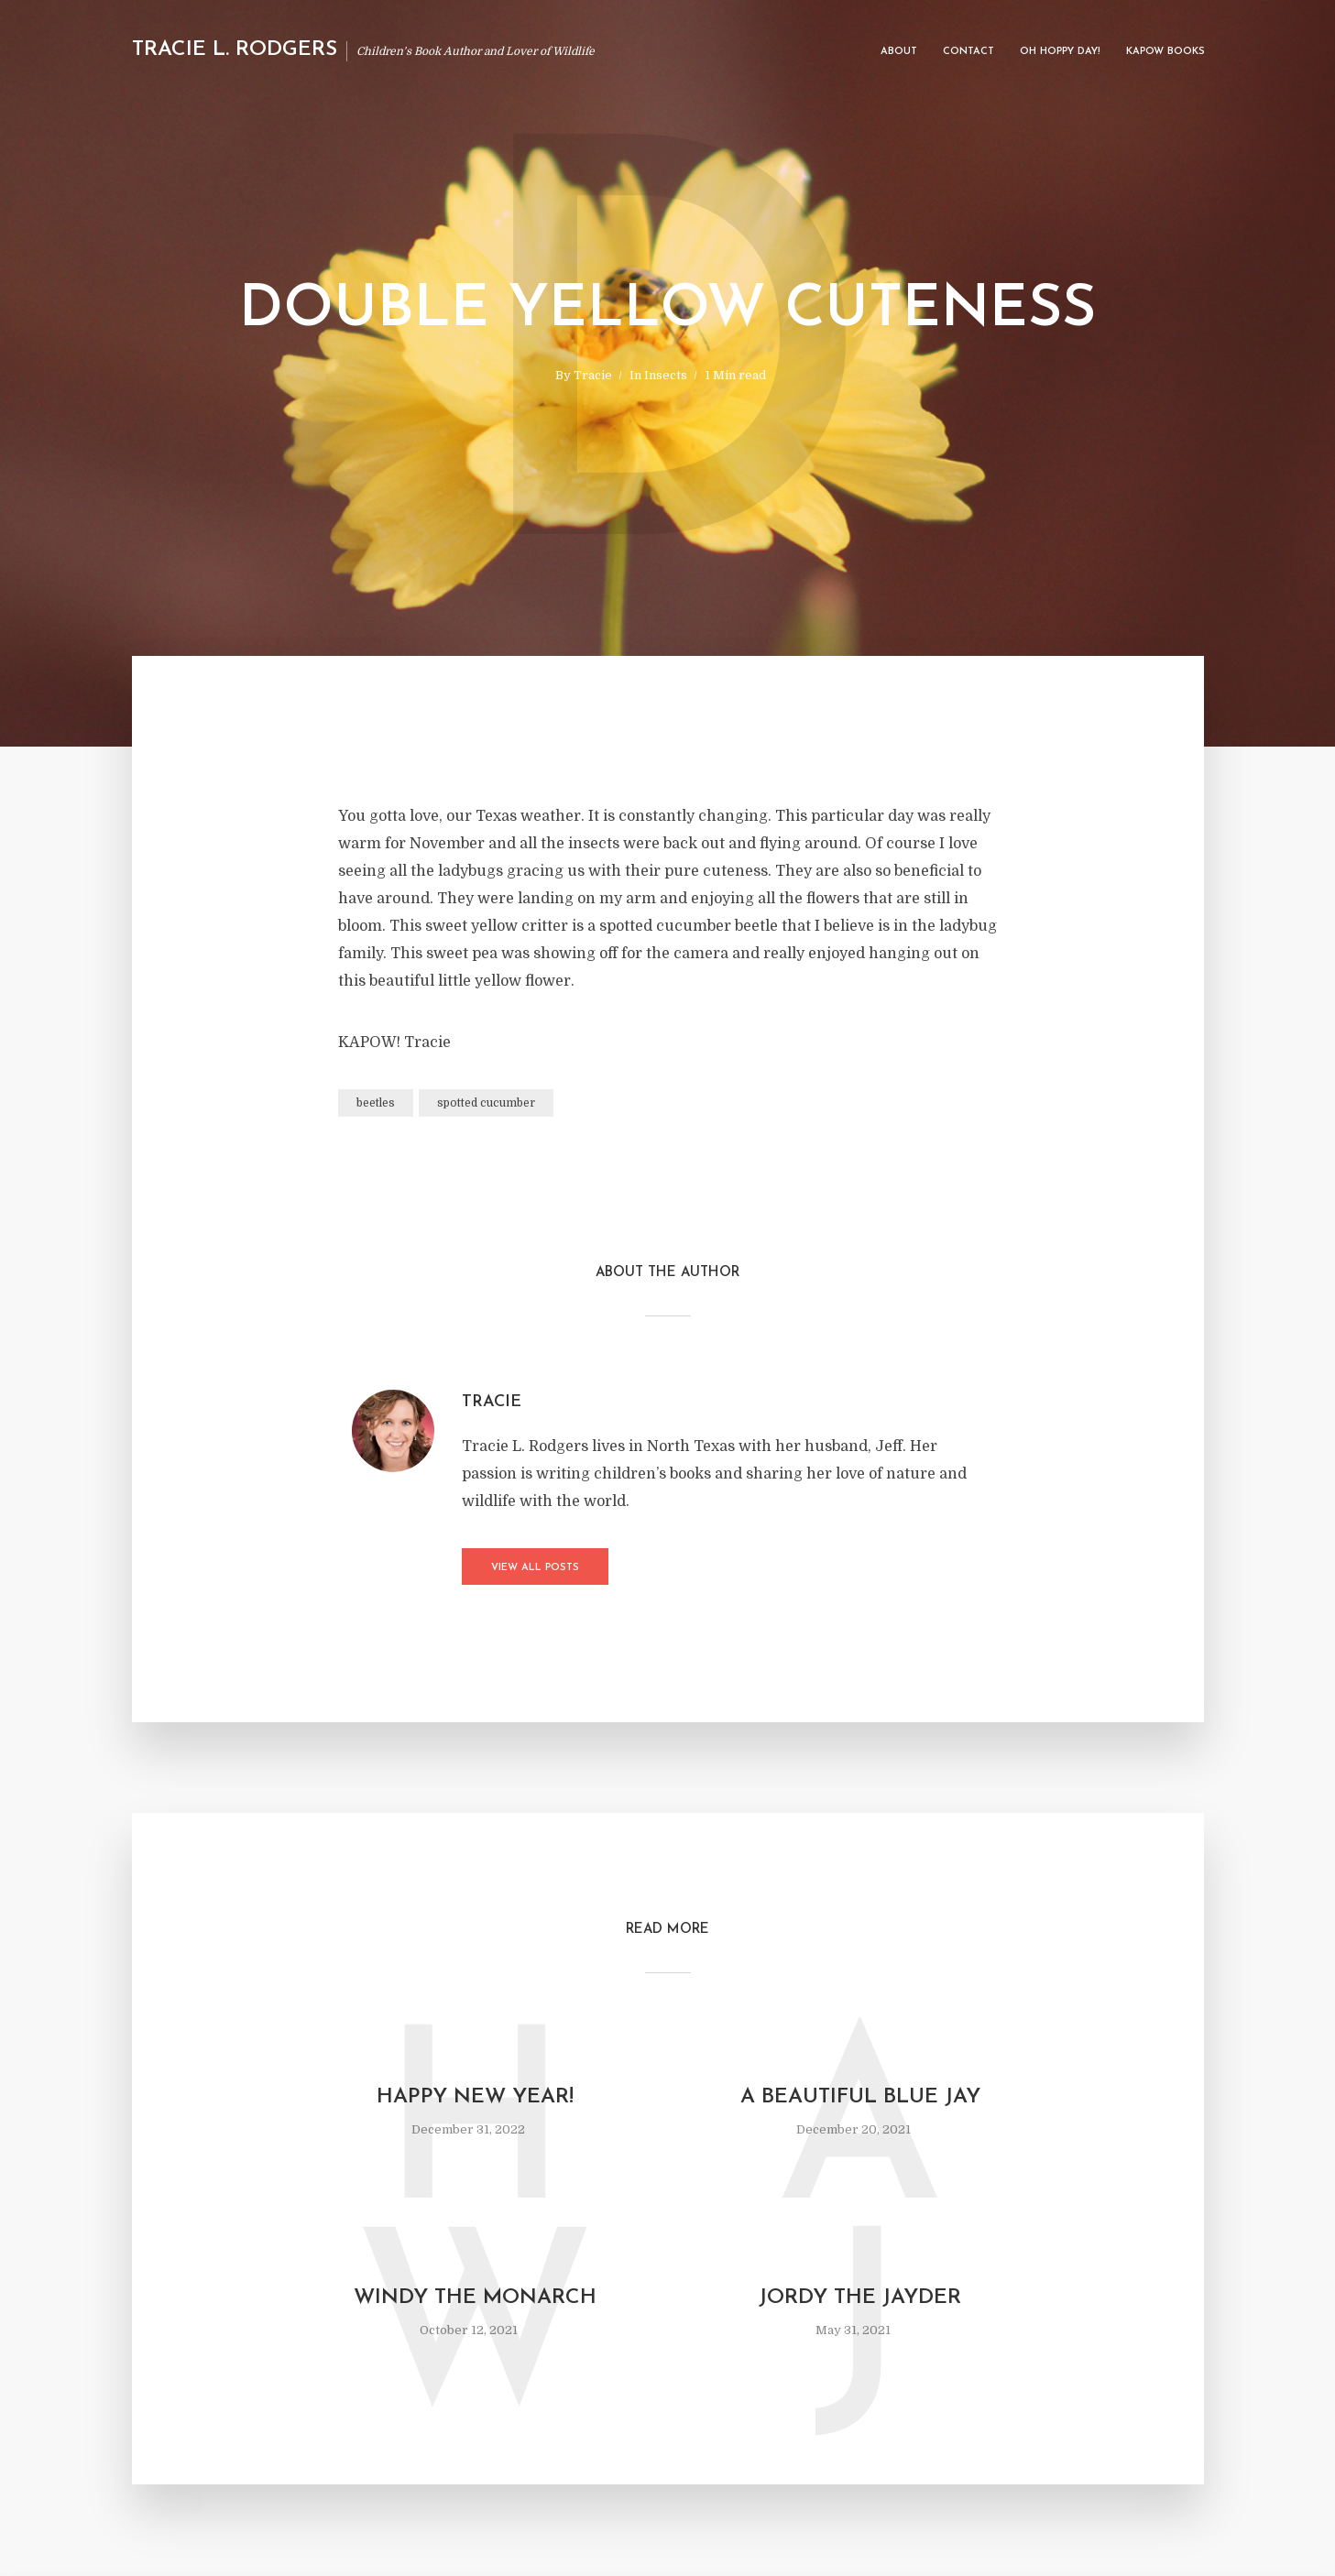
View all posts (535, 1568)
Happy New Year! (475, 2097)
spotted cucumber (486, 1103)
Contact (968, 52)
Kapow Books (1165, 52)
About (899, 52)
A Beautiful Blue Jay (860, 2097)
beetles (375, 1103)
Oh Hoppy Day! (1060, 52)
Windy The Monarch (475, 2298)
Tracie (593, 375)
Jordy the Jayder (860, 2298)
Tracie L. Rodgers (234, 49)
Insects (665, 375)
